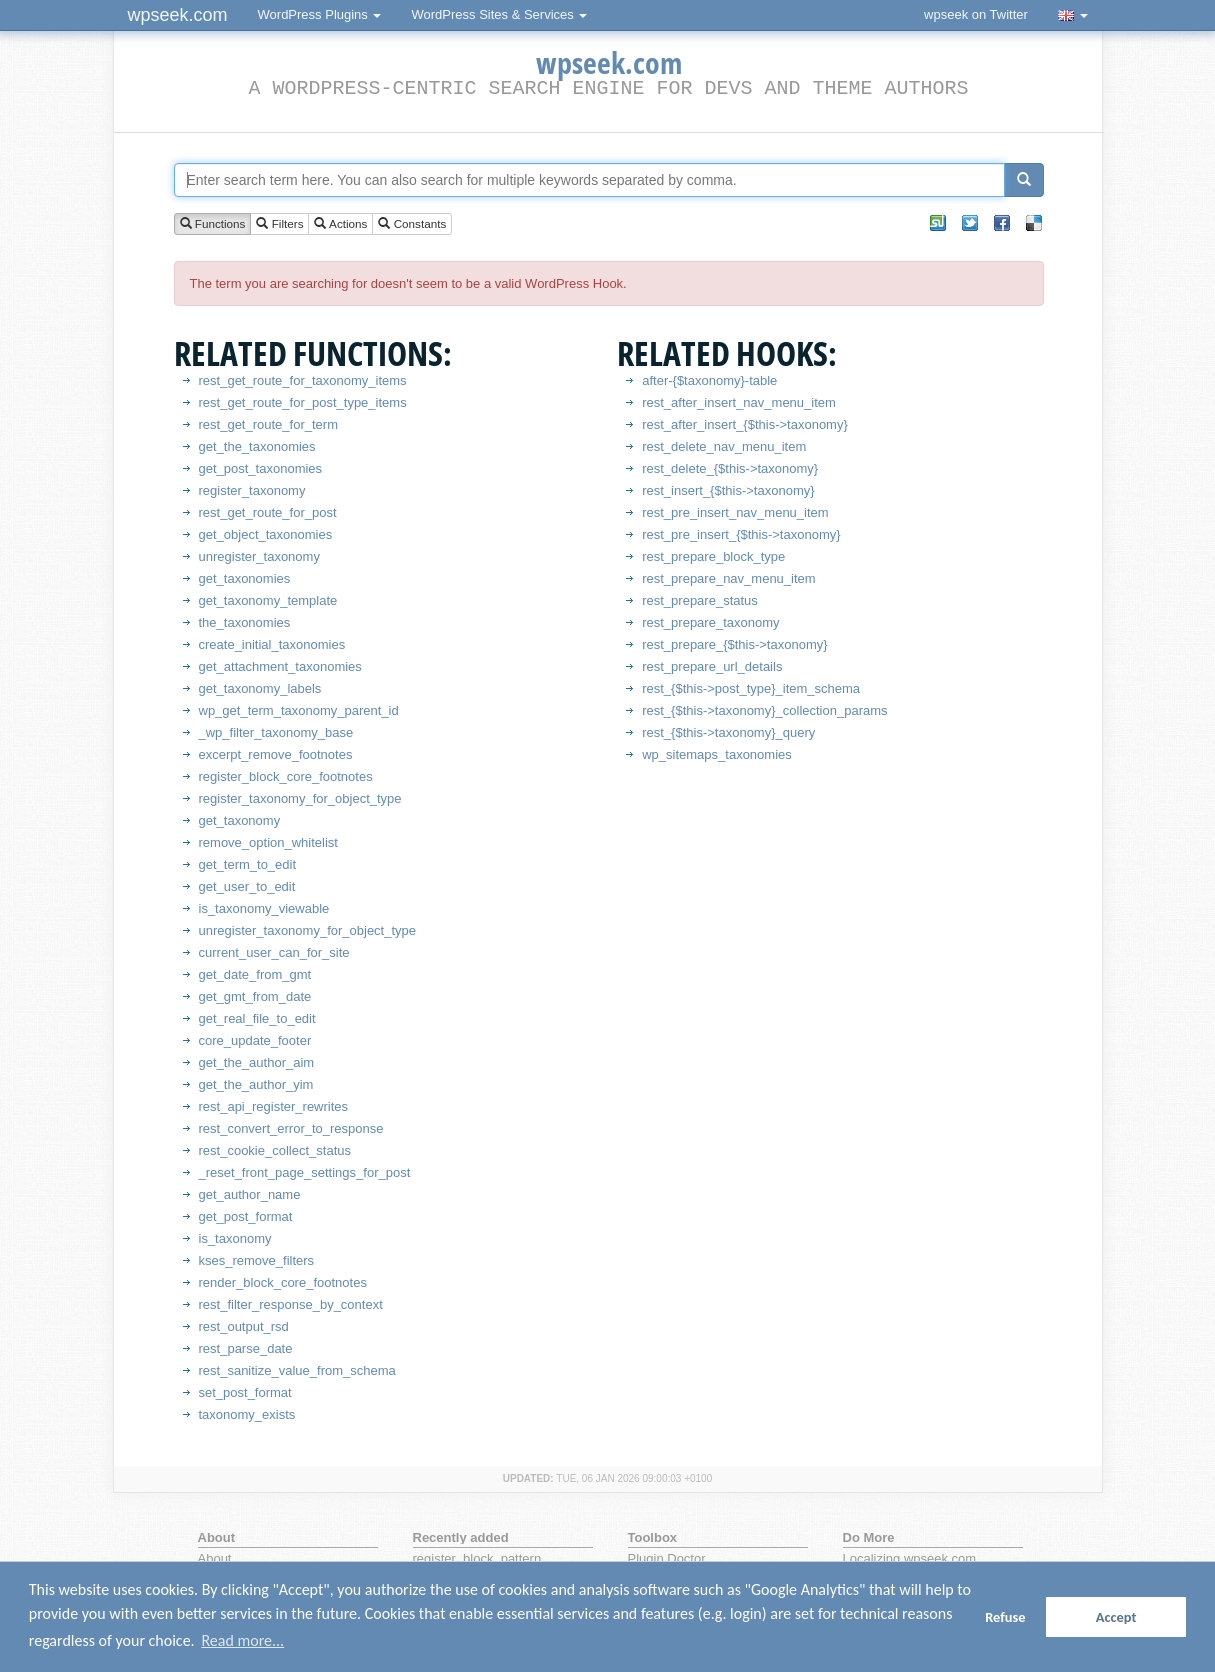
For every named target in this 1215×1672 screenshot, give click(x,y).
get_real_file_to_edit (257, 1018)
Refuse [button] (1005, 1617)
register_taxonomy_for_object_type (300, 798)
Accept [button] (1116, 1617)
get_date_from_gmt (255, 974)
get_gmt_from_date (255, 996)
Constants (412, 224)
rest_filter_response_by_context (291, 1304)
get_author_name (250, 1194)
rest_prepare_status (700, 600)
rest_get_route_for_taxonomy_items (303, 380)
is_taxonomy (235, 1238)
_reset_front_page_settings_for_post (305, 1172)
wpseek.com (178, 15)
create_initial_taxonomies (272, 644)
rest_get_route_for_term (268, 424)
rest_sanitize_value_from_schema (297, 1370)
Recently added (461, 1537)
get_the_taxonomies (257, 446)
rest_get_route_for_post (268, 512)
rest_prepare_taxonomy (710, 622)
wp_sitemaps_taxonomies (717, 754)
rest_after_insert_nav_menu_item (739, 402)
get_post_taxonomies (261, 468)
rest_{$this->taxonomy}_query (728, 732)
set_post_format (245, 1392)
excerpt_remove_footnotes (276, 754)
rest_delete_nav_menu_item (724, 446)
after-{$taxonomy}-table (709, 380)
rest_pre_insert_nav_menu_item (735, 512)
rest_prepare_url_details (712, 666)
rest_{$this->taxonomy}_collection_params (764, 710)
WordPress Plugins (320, 14)
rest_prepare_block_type (713, 556)
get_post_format (246, 1216)
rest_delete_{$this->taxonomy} (730, 468)
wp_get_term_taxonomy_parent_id (299, 710)
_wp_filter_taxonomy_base (276, 732)
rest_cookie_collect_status (275, 1150)
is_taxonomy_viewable (264, 908)
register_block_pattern (477, 1558)
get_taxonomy (240, 820)
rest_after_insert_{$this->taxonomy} (745, 424)
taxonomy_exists (247, 1414)
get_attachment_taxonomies (280, 666)
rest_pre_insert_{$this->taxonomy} (741, 534)
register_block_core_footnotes (286, 776)
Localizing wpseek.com (910, 1558)
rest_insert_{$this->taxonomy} (728, 490)
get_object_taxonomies (266, 534)
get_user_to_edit (247, 886)
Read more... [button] (242, 1640)
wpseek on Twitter (976, 14)
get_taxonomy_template (268, 600)
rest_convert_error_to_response (291, 1128)
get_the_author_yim (256, 1084)
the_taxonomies (245, 622)
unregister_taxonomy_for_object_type (308, 930)
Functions (213, 224)
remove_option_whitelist (268, 842)
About (215, 1558)
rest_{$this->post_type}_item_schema (751, 688)
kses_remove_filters (257, 1260)
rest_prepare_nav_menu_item (728, 578)
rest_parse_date (246, 1348)
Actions (340, 224)
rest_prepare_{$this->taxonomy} (734, 644)
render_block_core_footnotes (283, 1282)
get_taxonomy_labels (260, 688)
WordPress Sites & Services (499, 14)
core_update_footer (255, 1040)
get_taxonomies (245, 578)
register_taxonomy (252, 490)
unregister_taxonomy (259, 556)
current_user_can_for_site (274, 952)
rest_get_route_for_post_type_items (303, 402)
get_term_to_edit (248, 864)
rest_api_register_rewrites (274, 1106)
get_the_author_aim (257, 1062)
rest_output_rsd (244, 1326)
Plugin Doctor (667, 1558)
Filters (279, 224)
